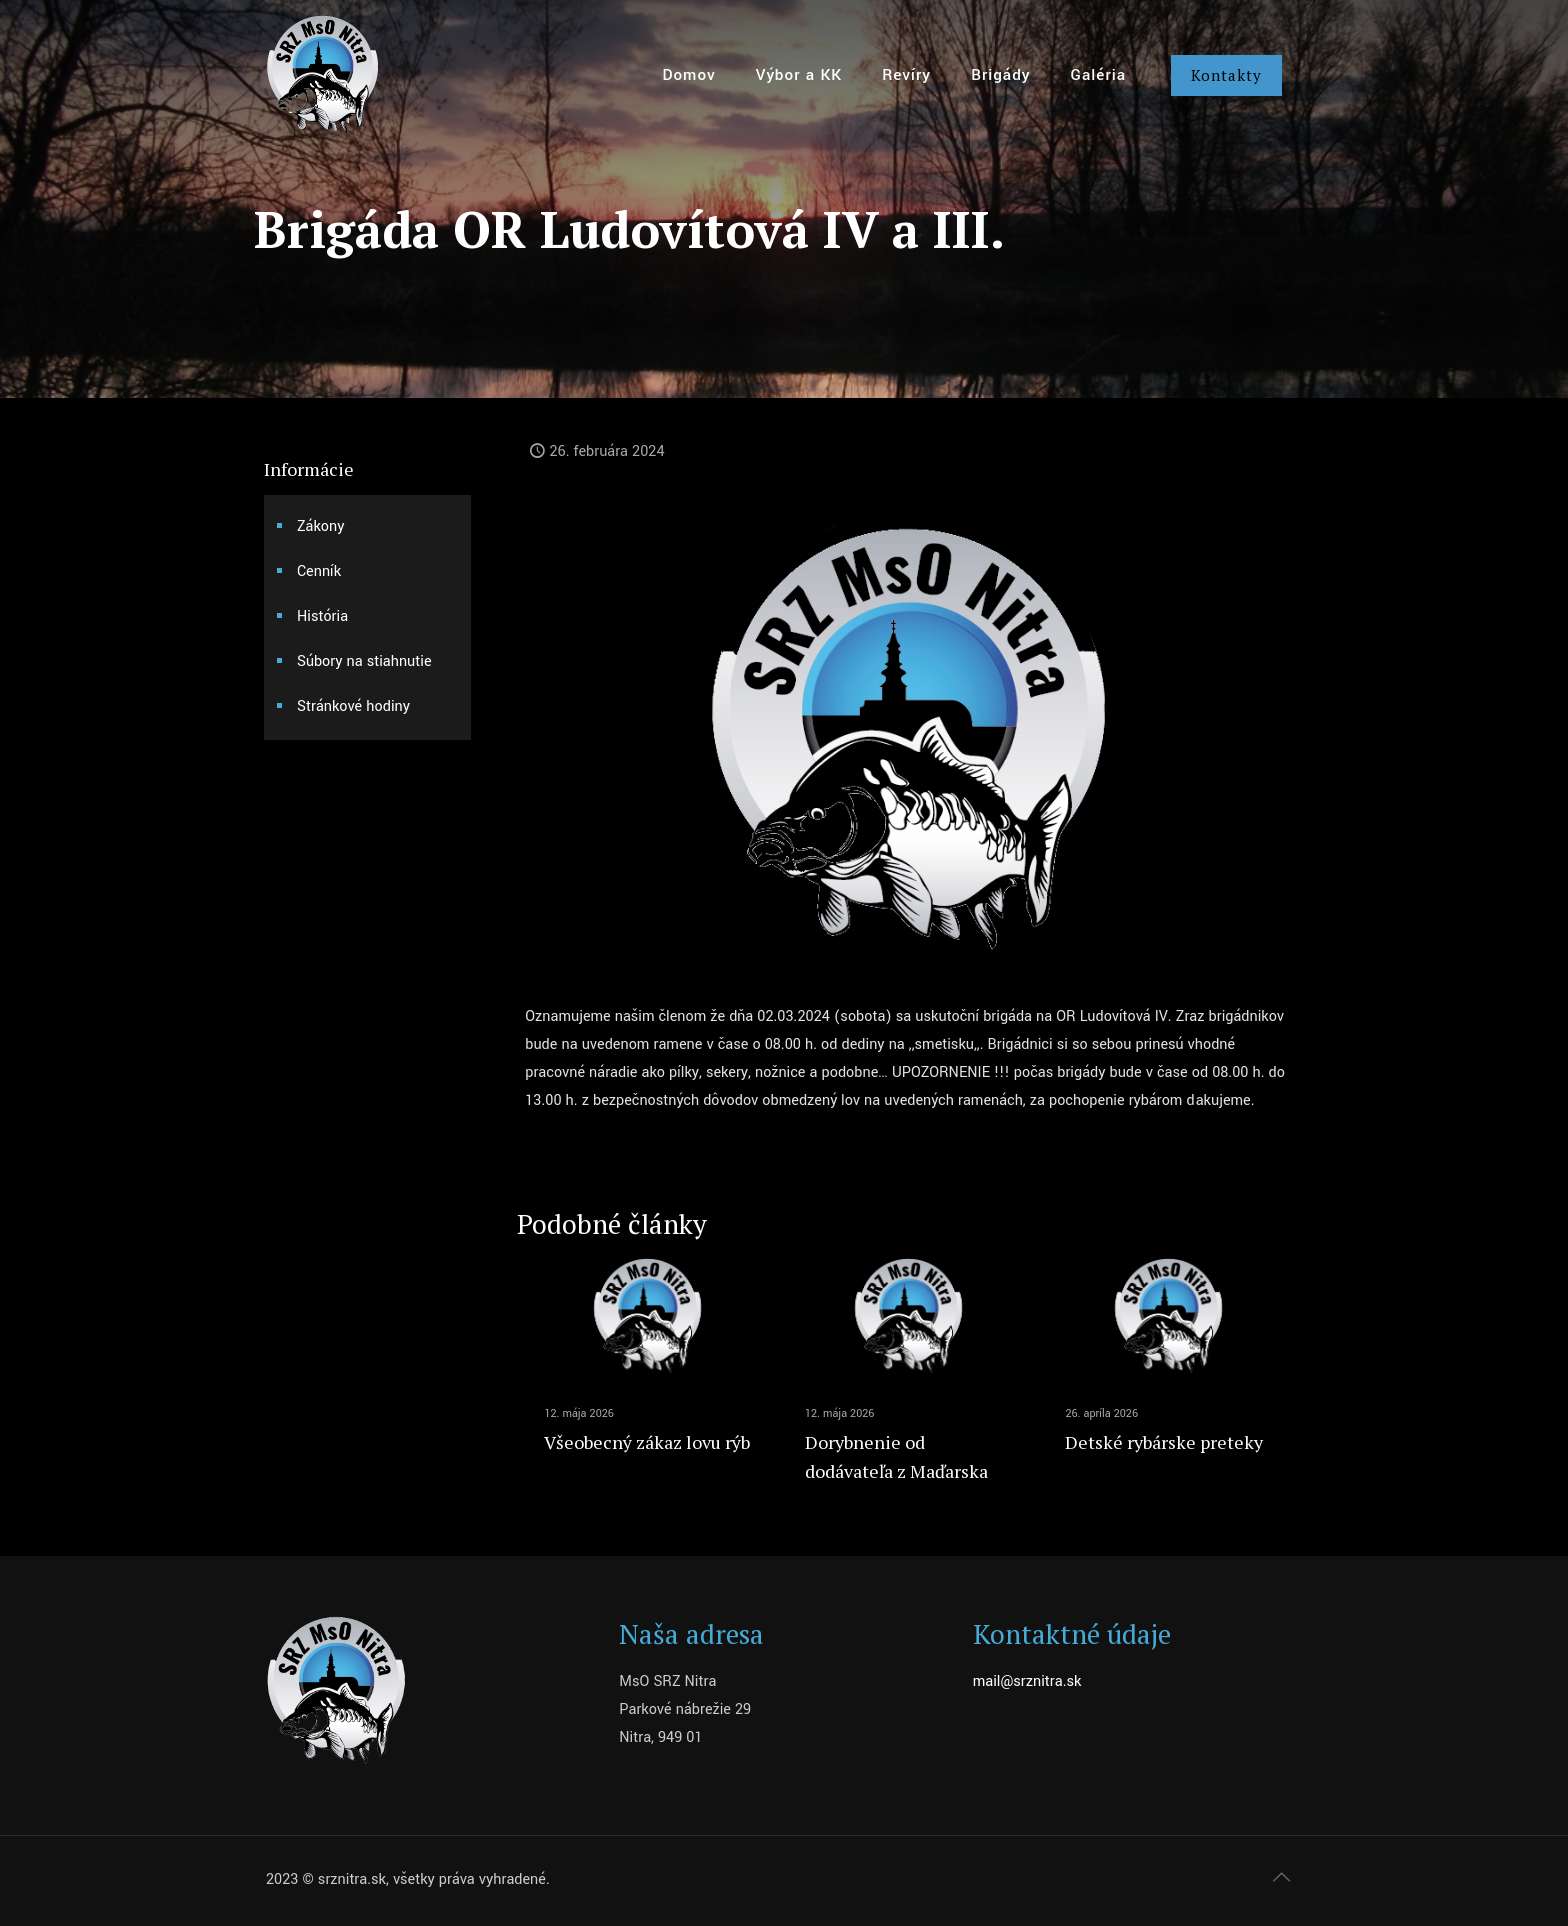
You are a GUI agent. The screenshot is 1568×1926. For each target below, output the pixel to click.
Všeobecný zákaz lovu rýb (647, 1442)
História (322, 616)
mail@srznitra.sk (1027, 1681)
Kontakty (1226, 75)
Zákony (320, 526)
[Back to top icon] (1281, 1878)
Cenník (319, 571)
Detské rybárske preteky (1164, 1442)
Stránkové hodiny (353, 706)
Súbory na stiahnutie (364, 661)
